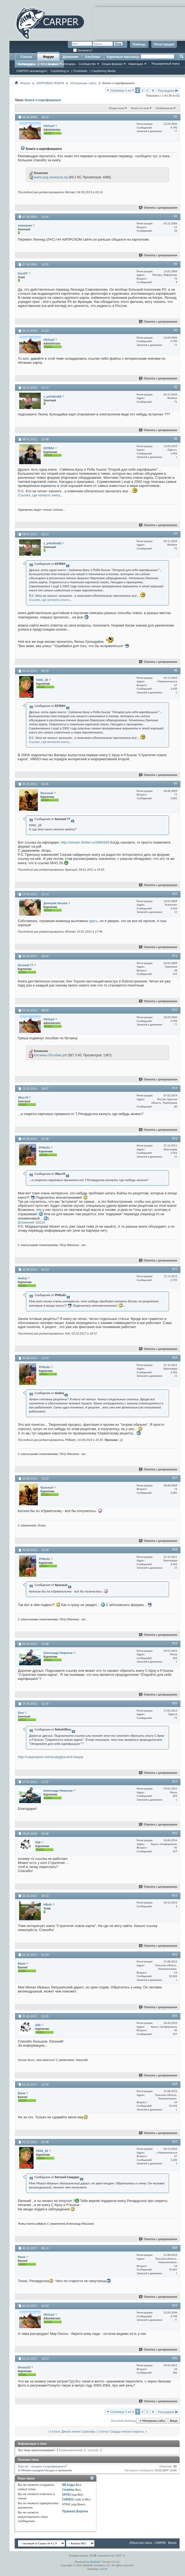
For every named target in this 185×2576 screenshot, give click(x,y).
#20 (174, 1703)
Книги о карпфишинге (43, 100)
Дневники (70, 57)
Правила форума (75, 2511)
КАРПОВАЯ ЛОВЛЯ (50, 83)
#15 (174, 1269)
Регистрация (164, 44)
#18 (174, 1549)
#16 (174, 1357)
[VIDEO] (68, 2499)
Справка (52, 63)
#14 (174, 1138)
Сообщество (87, 63)
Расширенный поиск (166, 63)
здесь (93, 921)
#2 (175, 216)
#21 (174, 1781)
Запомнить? (83, 50)
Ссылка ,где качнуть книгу (39, 495)
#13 (174, 1088)
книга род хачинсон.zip (51, 177)
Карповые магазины (123, 57)
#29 (174, 2305)
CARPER (160, 2543)
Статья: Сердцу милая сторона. (121, 2431)
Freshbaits (80, 71)
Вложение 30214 (31, 1222)
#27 (174, 2142)
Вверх (173, 2421)
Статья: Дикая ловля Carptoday (72, 2431)
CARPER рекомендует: (32, 71)
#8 (175, 670)
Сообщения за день (29, 63)
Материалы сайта (83, 83)
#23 (174, 1895)
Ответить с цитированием (158, 207)
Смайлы (68, 2489)
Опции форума (112, 63)
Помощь (139, 44)
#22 (174, 1833)
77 (175, 131)
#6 (175, 439)
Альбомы (92, 57)
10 (175, 912)
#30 (174, 2358)
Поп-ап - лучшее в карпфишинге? (42, 2466)
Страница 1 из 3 (122, 90)
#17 (174, 1478)
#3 (175, 264)
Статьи (26, 57)
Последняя (168, 91)
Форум (48, 57)
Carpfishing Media (104, 71)
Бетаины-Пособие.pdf (50, 1055)
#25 (174, 2016)
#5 (175, 387)
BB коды (68, 2485)
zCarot (103, 2569)
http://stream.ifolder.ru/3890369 (85, 842)
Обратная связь (140, 2543)
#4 (175, 330)
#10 (174, 894)
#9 (175, 783)
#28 (174, 2248)
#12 (174, 1010)
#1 (175, 117)
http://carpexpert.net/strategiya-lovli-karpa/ (50, 1757)
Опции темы (117, 108)
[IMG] (66, 2494)
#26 (174, 2084)
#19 (174, 1643)
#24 (174, 1954)
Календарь (68, 63)
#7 (175, 534)
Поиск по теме (140, 108)
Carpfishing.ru (60, 71)
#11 (174, 956)
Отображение (164, 108)
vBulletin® (96, 2562)
